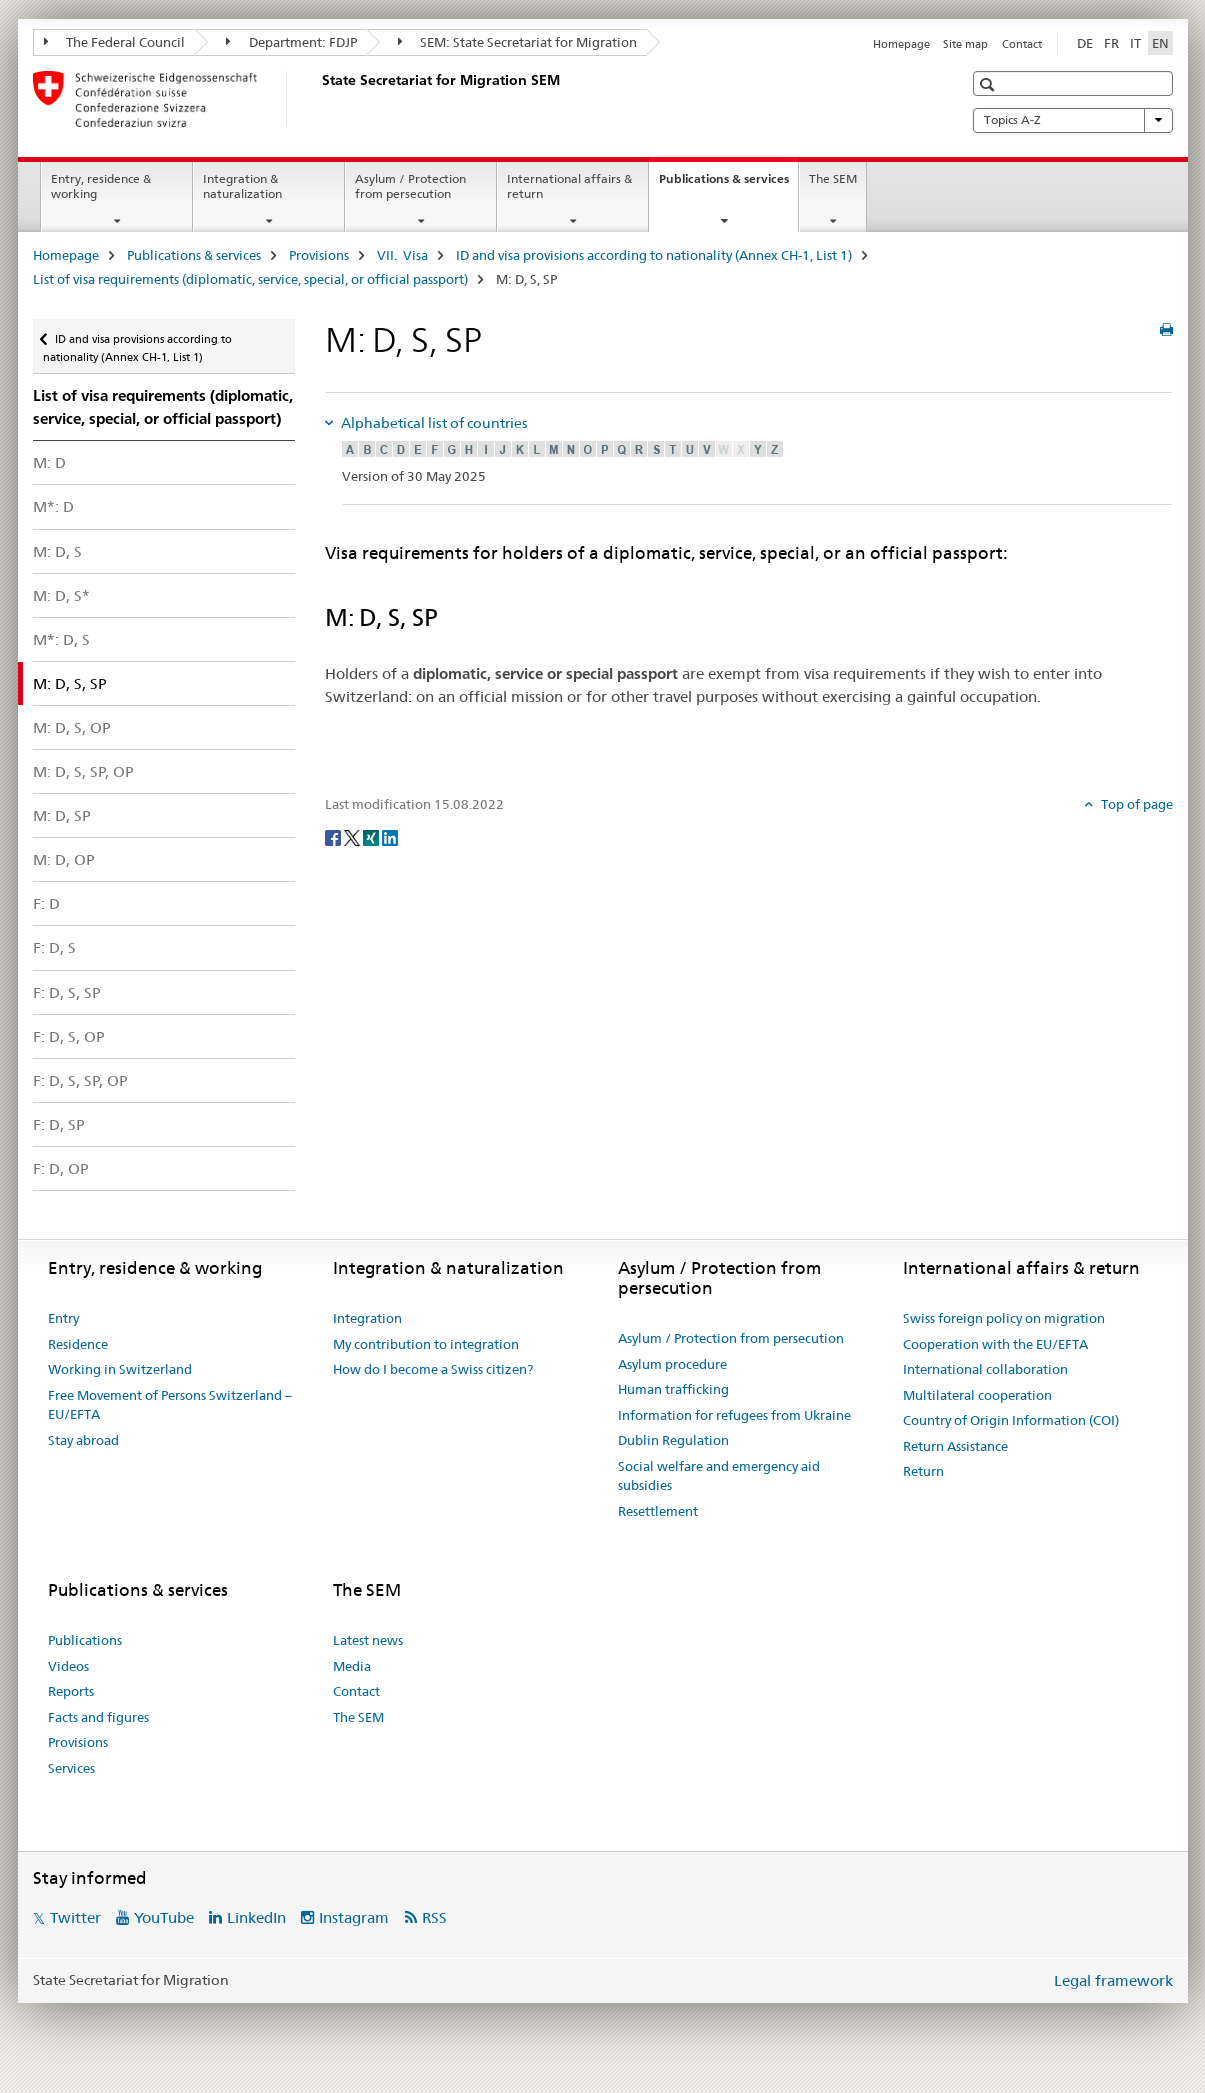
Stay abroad (83, 1440)
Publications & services (728, 185)
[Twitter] (353, 837)
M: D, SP (62, 815)
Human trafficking (673, 1389)
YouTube (164, 1917)
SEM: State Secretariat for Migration (518, 42)
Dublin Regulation (673, 1440)
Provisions (319, 255)
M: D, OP (64, 859)
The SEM (833, 178)
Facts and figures (98, 1717)
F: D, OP (61, 1168)
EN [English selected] (1160, 43)
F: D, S (54, 947)
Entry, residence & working (101, 186)
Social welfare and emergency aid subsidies (719, 1476)
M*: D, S (61, 639)
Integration (367, 1318)
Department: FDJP (291, 42)
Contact (1022, 44)
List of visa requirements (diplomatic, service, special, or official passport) (250, 279)
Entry (63, 1318)
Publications (85, 1640)
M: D (49, 462)
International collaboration (985, 1369)
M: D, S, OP (72, 727)
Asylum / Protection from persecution (410, 186)
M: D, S (57, 551)
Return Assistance (955, 1446)
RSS (434, 1917)
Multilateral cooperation (977, 1395)
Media (352, 1666)
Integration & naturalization (242, 186)
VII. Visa (402, 255)
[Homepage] (318, 99)
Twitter (75, 1917)
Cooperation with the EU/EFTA (995, 1344)
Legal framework (1113, 1980)
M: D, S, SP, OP (83, 771)
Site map (965, 44)
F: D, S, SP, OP (80, 1080)
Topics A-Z (1073, 120)
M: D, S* (61, 595)
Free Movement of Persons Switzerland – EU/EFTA (170, 1405)
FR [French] (1111, 43)
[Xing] (372, 837)
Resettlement (658, 1511)
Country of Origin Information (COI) (1011, 1420)
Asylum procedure (672, 1364)
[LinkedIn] (390, 837)
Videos (68, 1666)
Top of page (1135, 804)
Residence (78, 1344)
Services (71, 1768)
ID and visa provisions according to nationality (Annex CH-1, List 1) (654, 255)
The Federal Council (115, 42)
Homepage (901, 44)
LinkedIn (256, 1917)
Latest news (368, 1640)
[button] (989, 84)
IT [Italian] (1135, 43)
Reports (71, 1691)
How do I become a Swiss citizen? (433, 1369)
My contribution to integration (426, 1344)
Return (923, 1471)
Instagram (354, 1917)
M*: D (53, 506)
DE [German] (1085, 43)
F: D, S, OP (69, 1036)
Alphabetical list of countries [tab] (433, 423)
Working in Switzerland (120, 1369)
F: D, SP (59, 1124)
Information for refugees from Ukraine (734, 1415)
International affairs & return (569, 186)
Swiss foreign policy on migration (1004, 1318)
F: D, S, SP (67, 992)
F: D (46, 903)
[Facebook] (334, 837)
